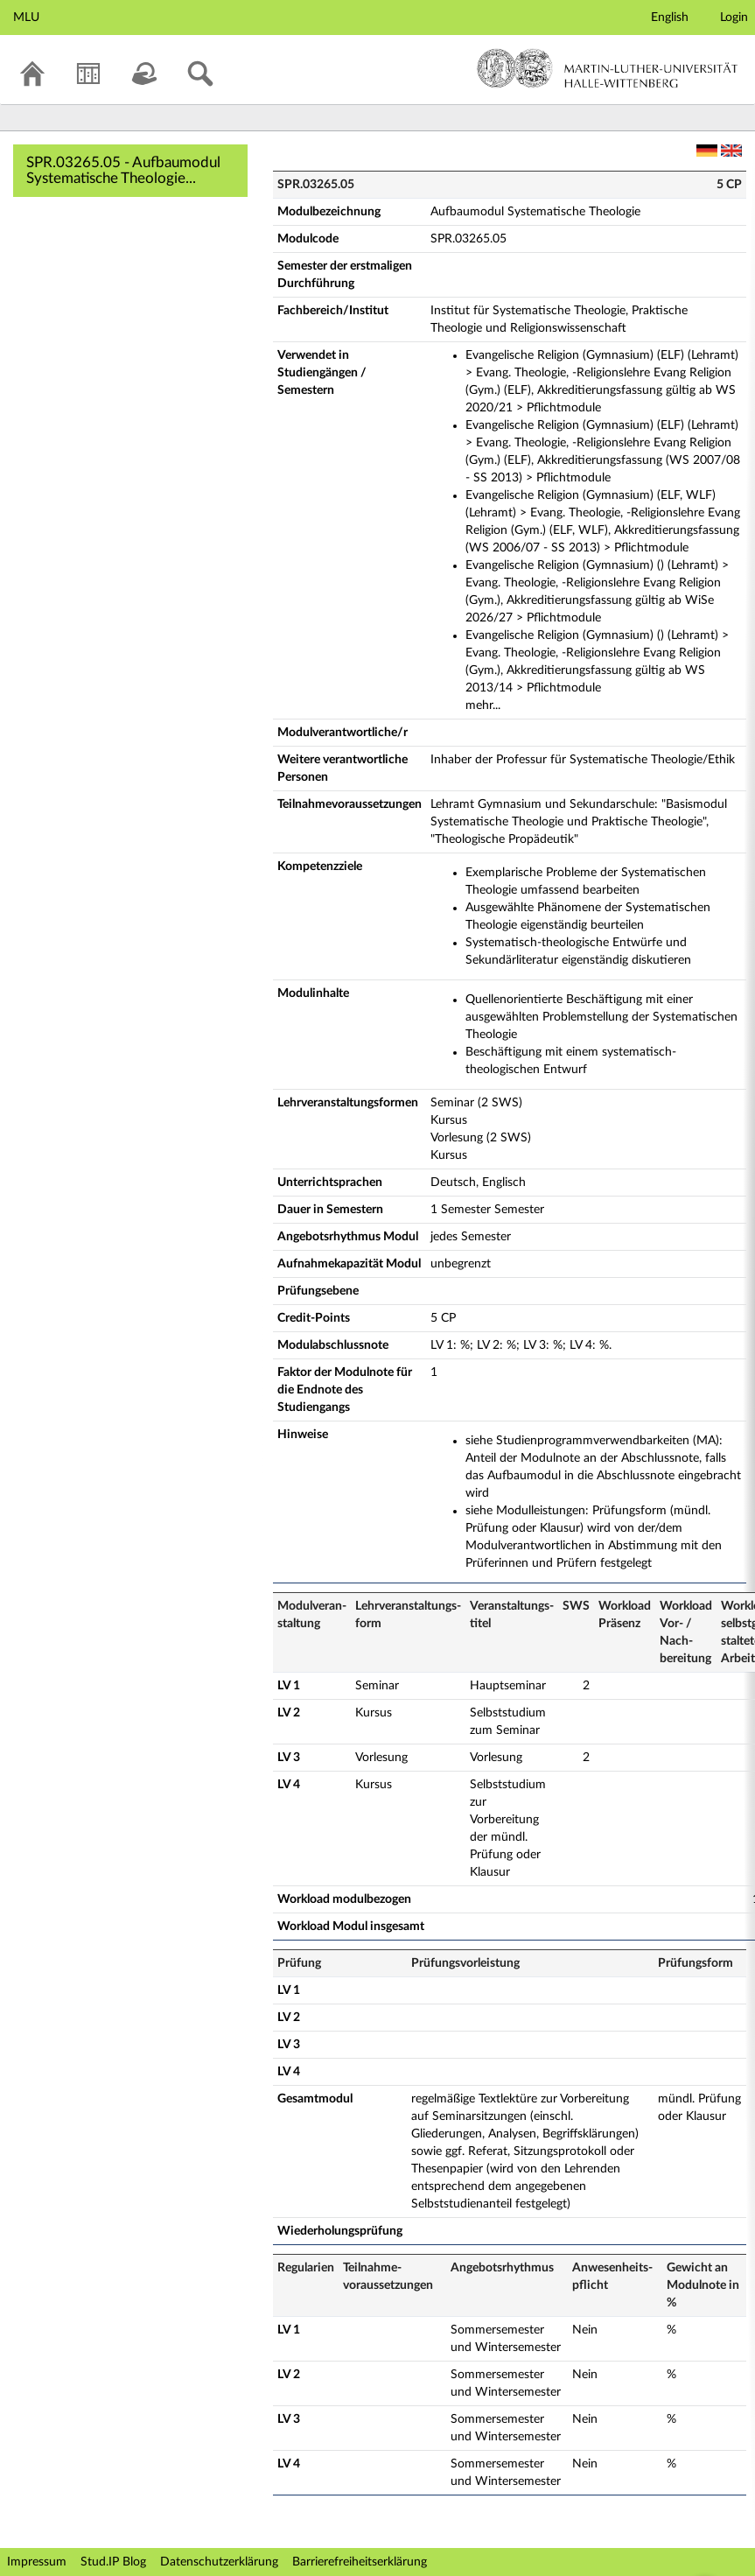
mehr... (482, 705)
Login (734, 17)
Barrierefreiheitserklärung (359, 2562)
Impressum (36, 2562)
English (670, 17)
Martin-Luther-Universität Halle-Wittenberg (608, 68)
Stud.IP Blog (113, 2562)
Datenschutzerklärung (219, 2562)
